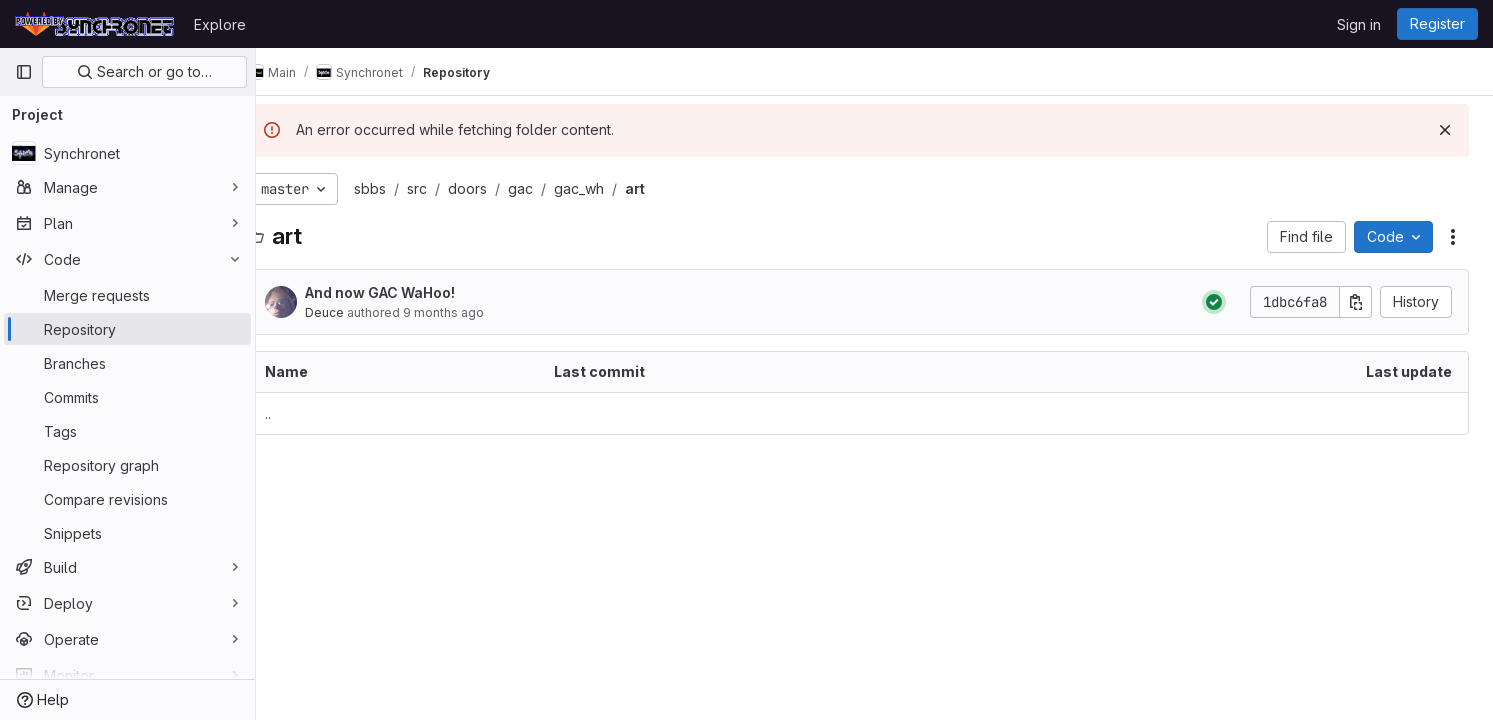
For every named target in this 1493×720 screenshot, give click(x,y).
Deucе (356, 312)
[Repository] (127, 329)
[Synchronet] (127, 153)
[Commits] (127, 397)
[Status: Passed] (1214, 302)
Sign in (1359, 24)
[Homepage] (94, 24)
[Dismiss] (1445, 130)
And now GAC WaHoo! (412, 292)
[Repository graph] (127, 465)
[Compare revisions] (127, 499)
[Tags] (127, 431)
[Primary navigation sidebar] (24, 72)
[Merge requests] (127, 295)
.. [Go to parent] (300, 413)
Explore (220, 24)
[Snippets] (127, 533)
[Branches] (127, 363)
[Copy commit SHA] (1356, 302)
